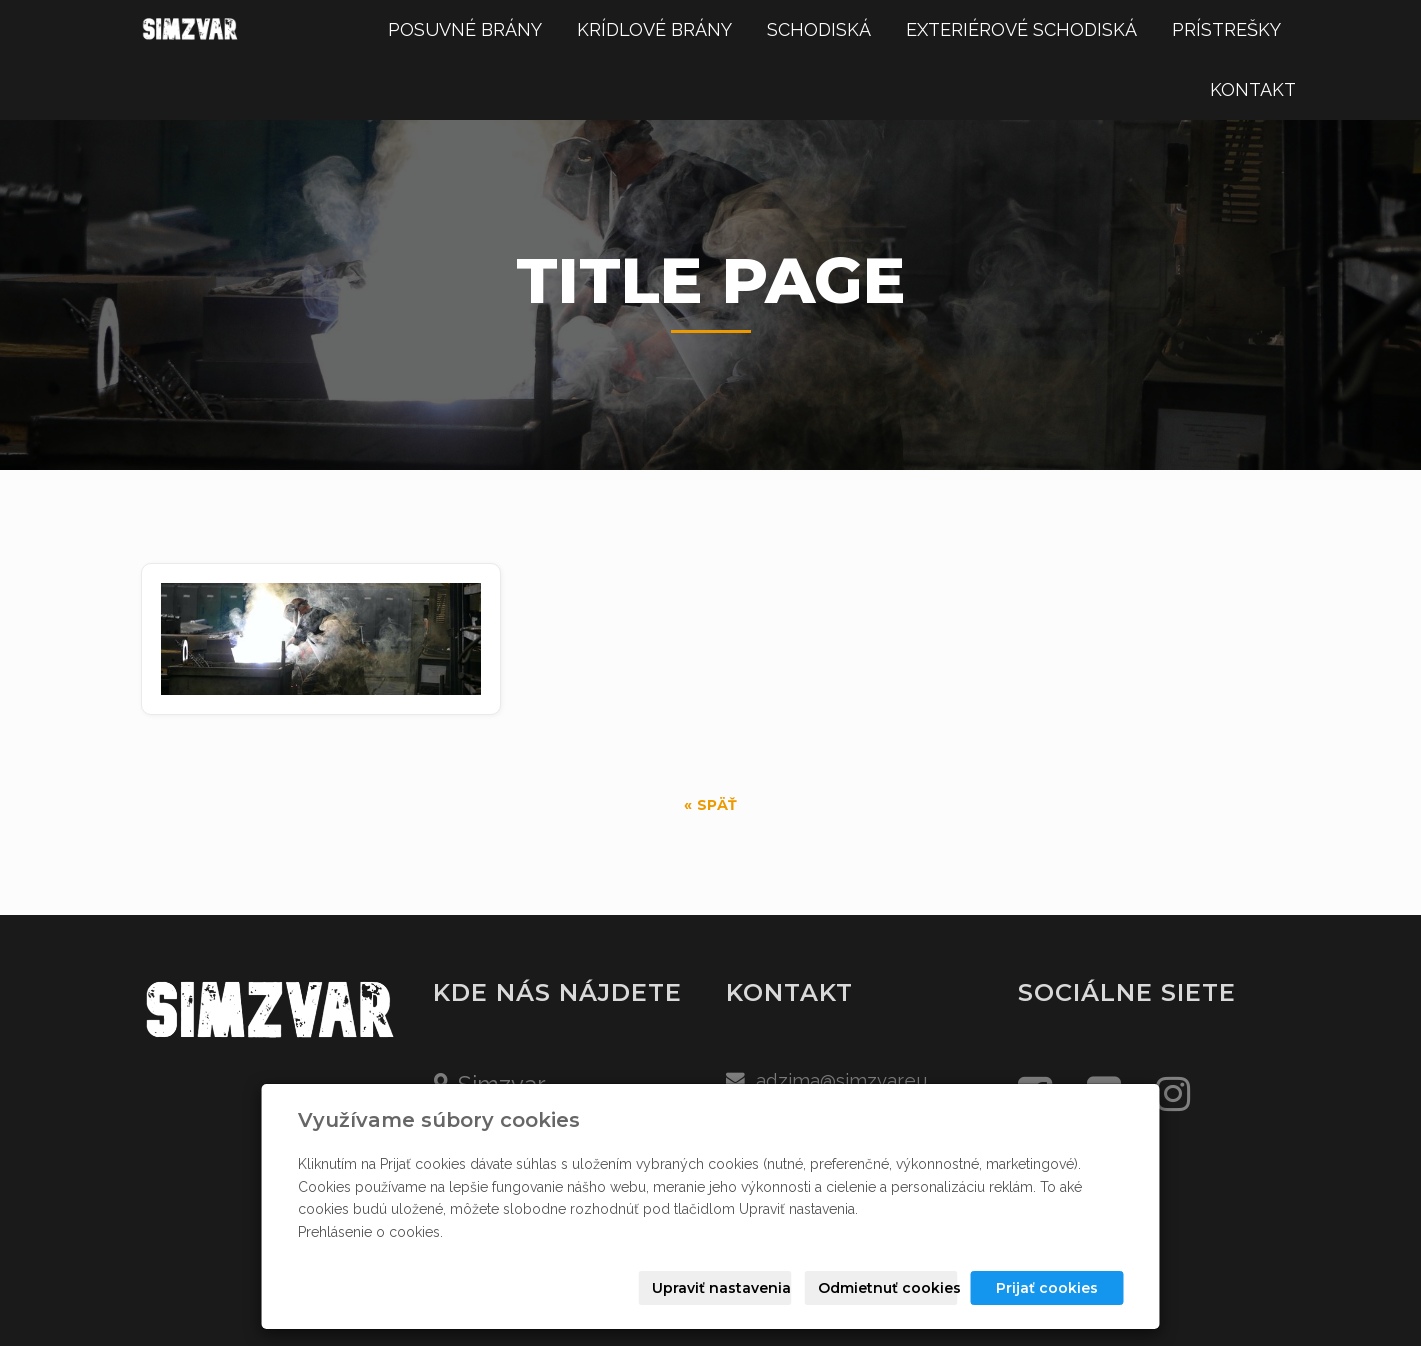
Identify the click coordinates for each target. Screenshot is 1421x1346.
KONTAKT (1253, 89)
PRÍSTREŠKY (1226, 29)
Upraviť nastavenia (721, 1288)
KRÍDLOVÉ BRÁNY (654, 29)
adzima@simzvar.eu (842, 1080)
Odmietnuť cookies (888, 1288)
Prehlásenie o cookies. (370, 1232)
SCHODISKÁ (819, 29)
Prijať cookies (1047, 1288)
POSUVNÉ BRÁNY (465, 29)
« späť (711, 805)
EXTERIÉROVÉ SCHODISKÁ (1021, 29)
